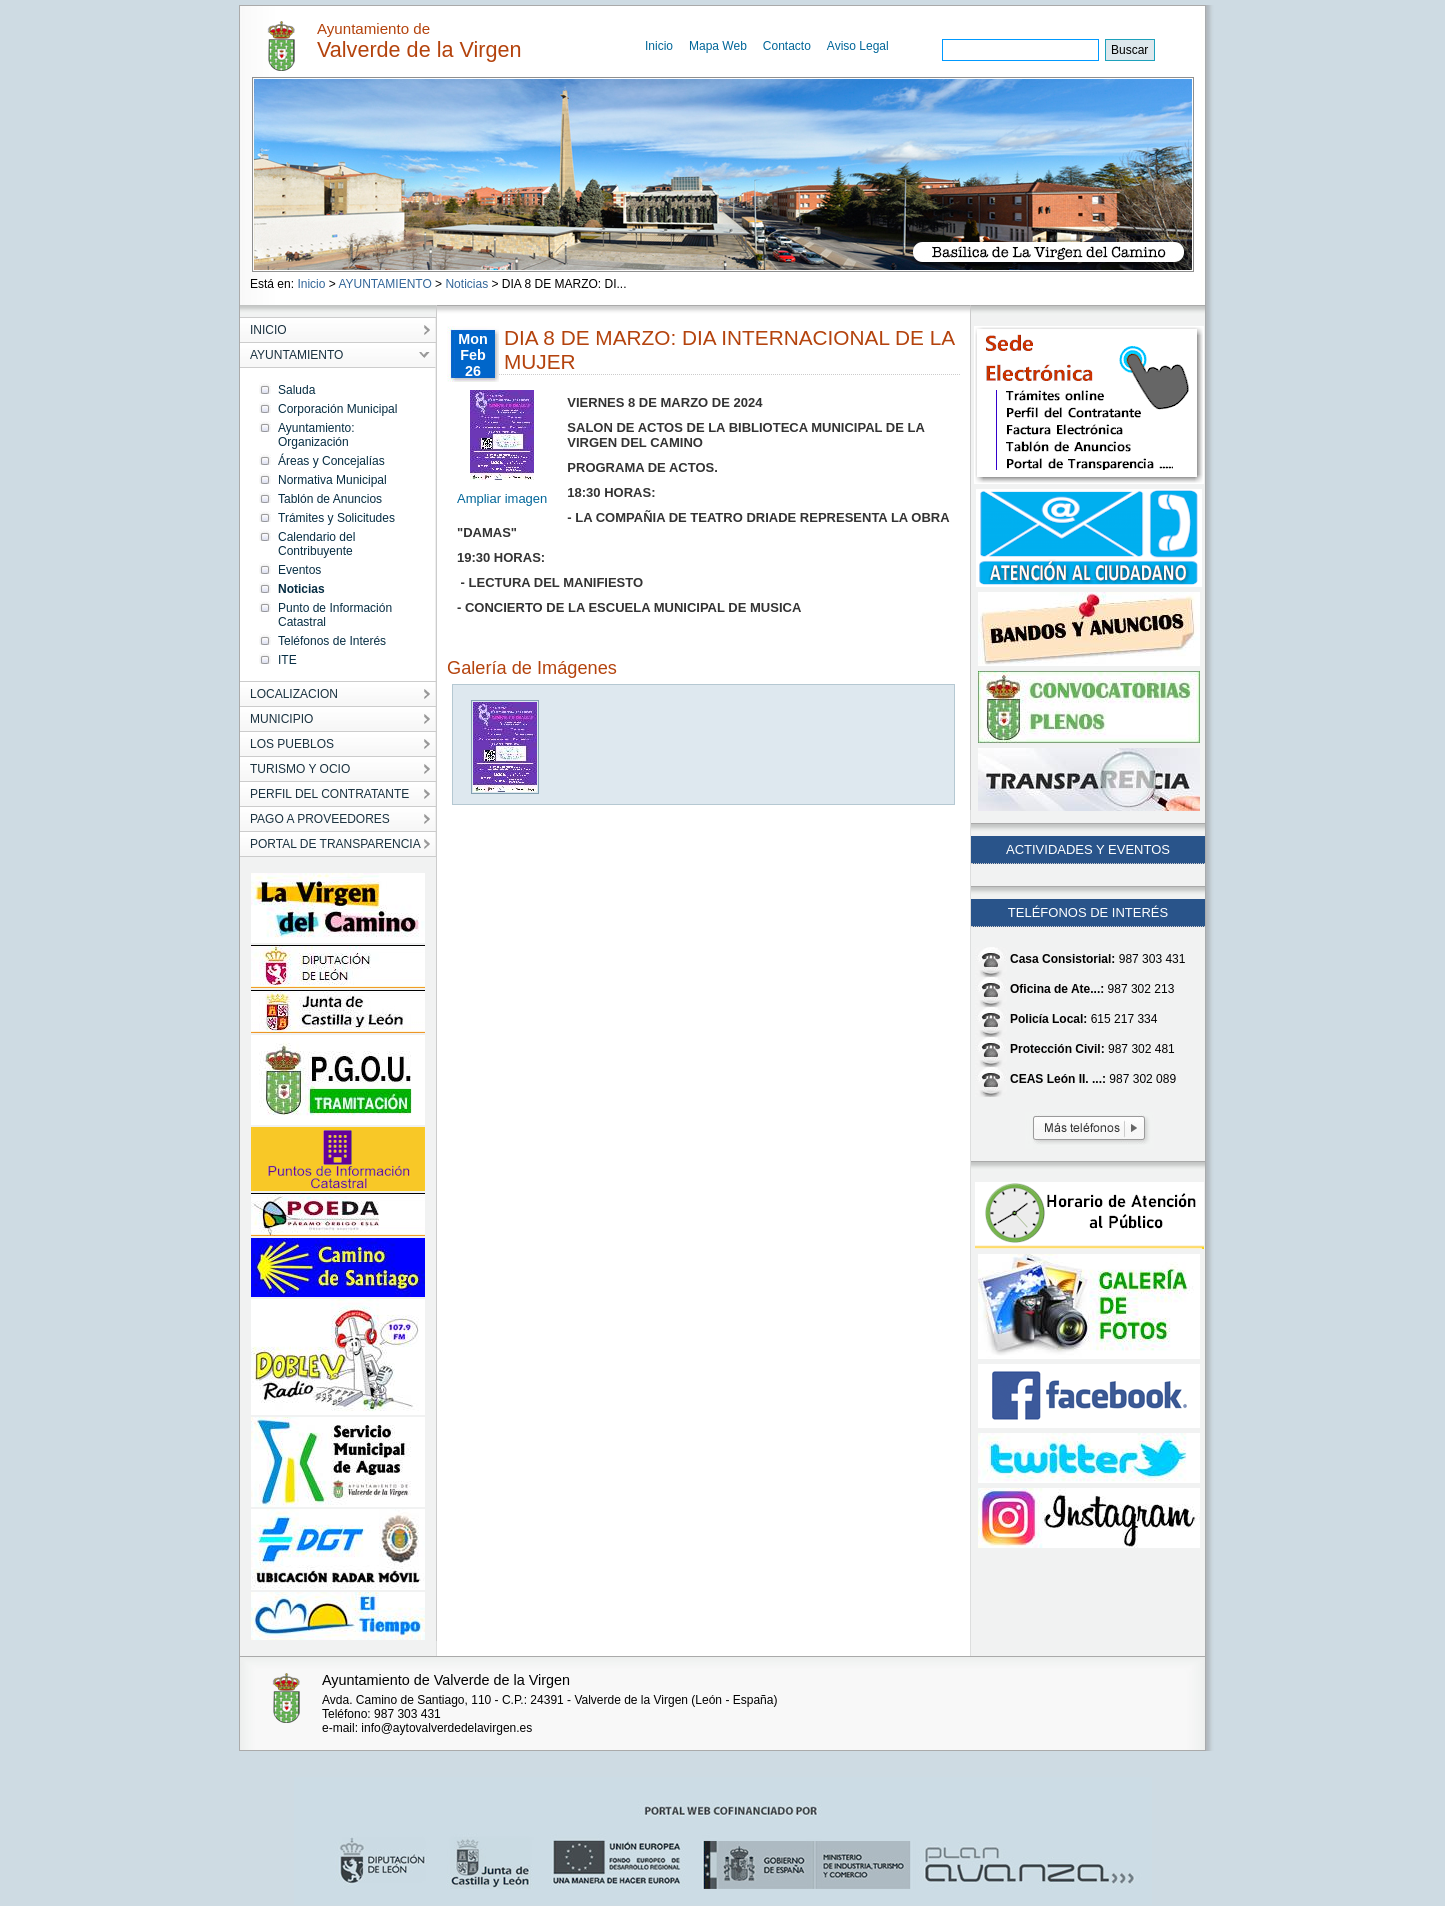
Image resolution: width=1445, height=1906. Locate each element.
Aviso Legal (858, 46)
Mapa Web (718, 46)
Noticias (466, 284)
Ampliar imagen (502, 498)
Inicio (659, 46)
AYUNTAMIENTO (384, 284)
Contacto (787, 46)
